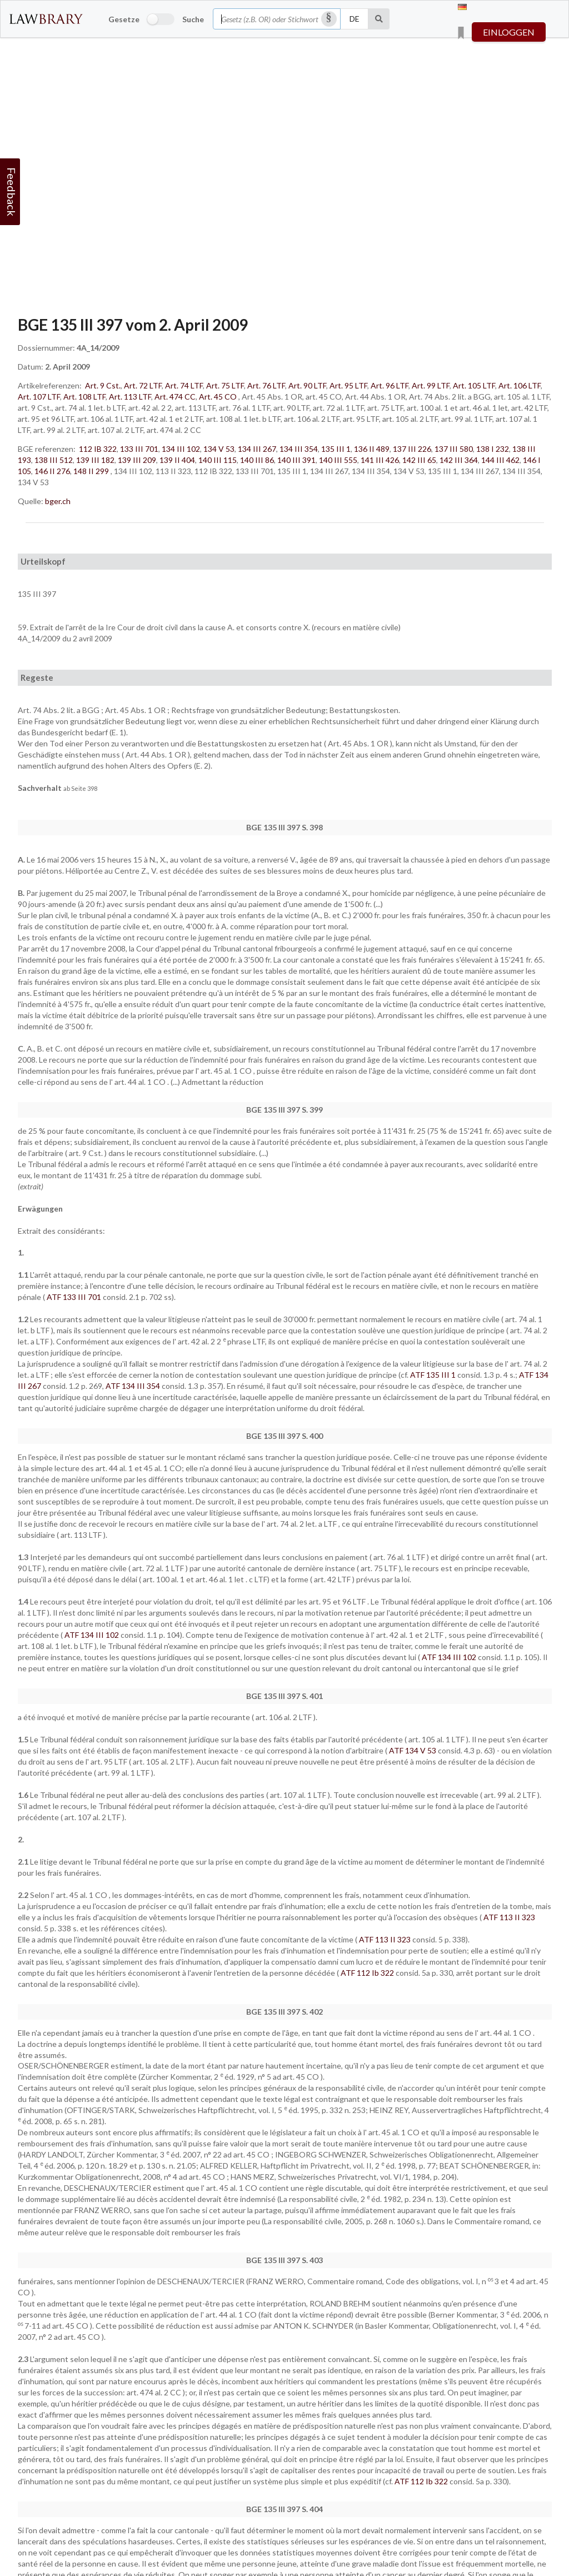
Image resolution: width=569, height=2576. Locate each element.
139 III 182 (95, 460)
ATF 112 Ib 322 (368, 1972)
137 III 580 (454, 449)
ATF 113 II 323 (509, 1917)
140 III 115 (217, 460)
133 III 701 (139, 449)
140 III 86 (257, 460)
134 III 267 (257, 449)
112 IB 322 (98, 449)
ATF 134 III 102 (92, 1635)
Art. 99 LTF (431, 385)
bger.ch (58, 501)
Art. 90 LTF (307, 385)
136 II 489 (372, 449)
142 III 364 (459, 460)
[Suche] (379, 18)
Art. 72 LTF (143, 385)
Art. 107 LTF (39, 396)
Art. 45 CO (218, 396)
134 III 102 (181, 449)
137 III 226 (412, 449)
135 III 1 (336, 449)
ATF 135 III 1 (433, 1374)
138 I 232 (492, 449)
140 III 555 (338, 460)
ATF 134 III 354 (134, 1386)
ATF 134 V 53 (413, 1750)
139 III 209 (137, 460)
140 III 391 (296, 460)
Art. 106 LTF (519, 385)
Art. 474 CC (175, 396)
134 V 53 (218, 449)
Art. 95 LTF (348, 385)
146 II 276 (52, 471)
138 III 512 (53, 460)
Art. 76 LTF (266, 385)
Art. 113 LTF (130, 396)
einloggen (509, 32)
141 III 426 (380, 460)
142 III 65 (419, 460)
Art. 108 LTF (84, 396)
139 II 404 (177, 460)
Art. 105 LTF (474, 385)
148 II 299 (91, 471)
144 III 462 (500, 460)
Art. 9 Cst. (103, 385)
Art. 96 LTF (389, 385)
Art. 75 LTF (225, 385)
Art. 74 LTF (184, 385)
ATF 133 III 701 (75, 1297)
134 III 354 (298, 449)
